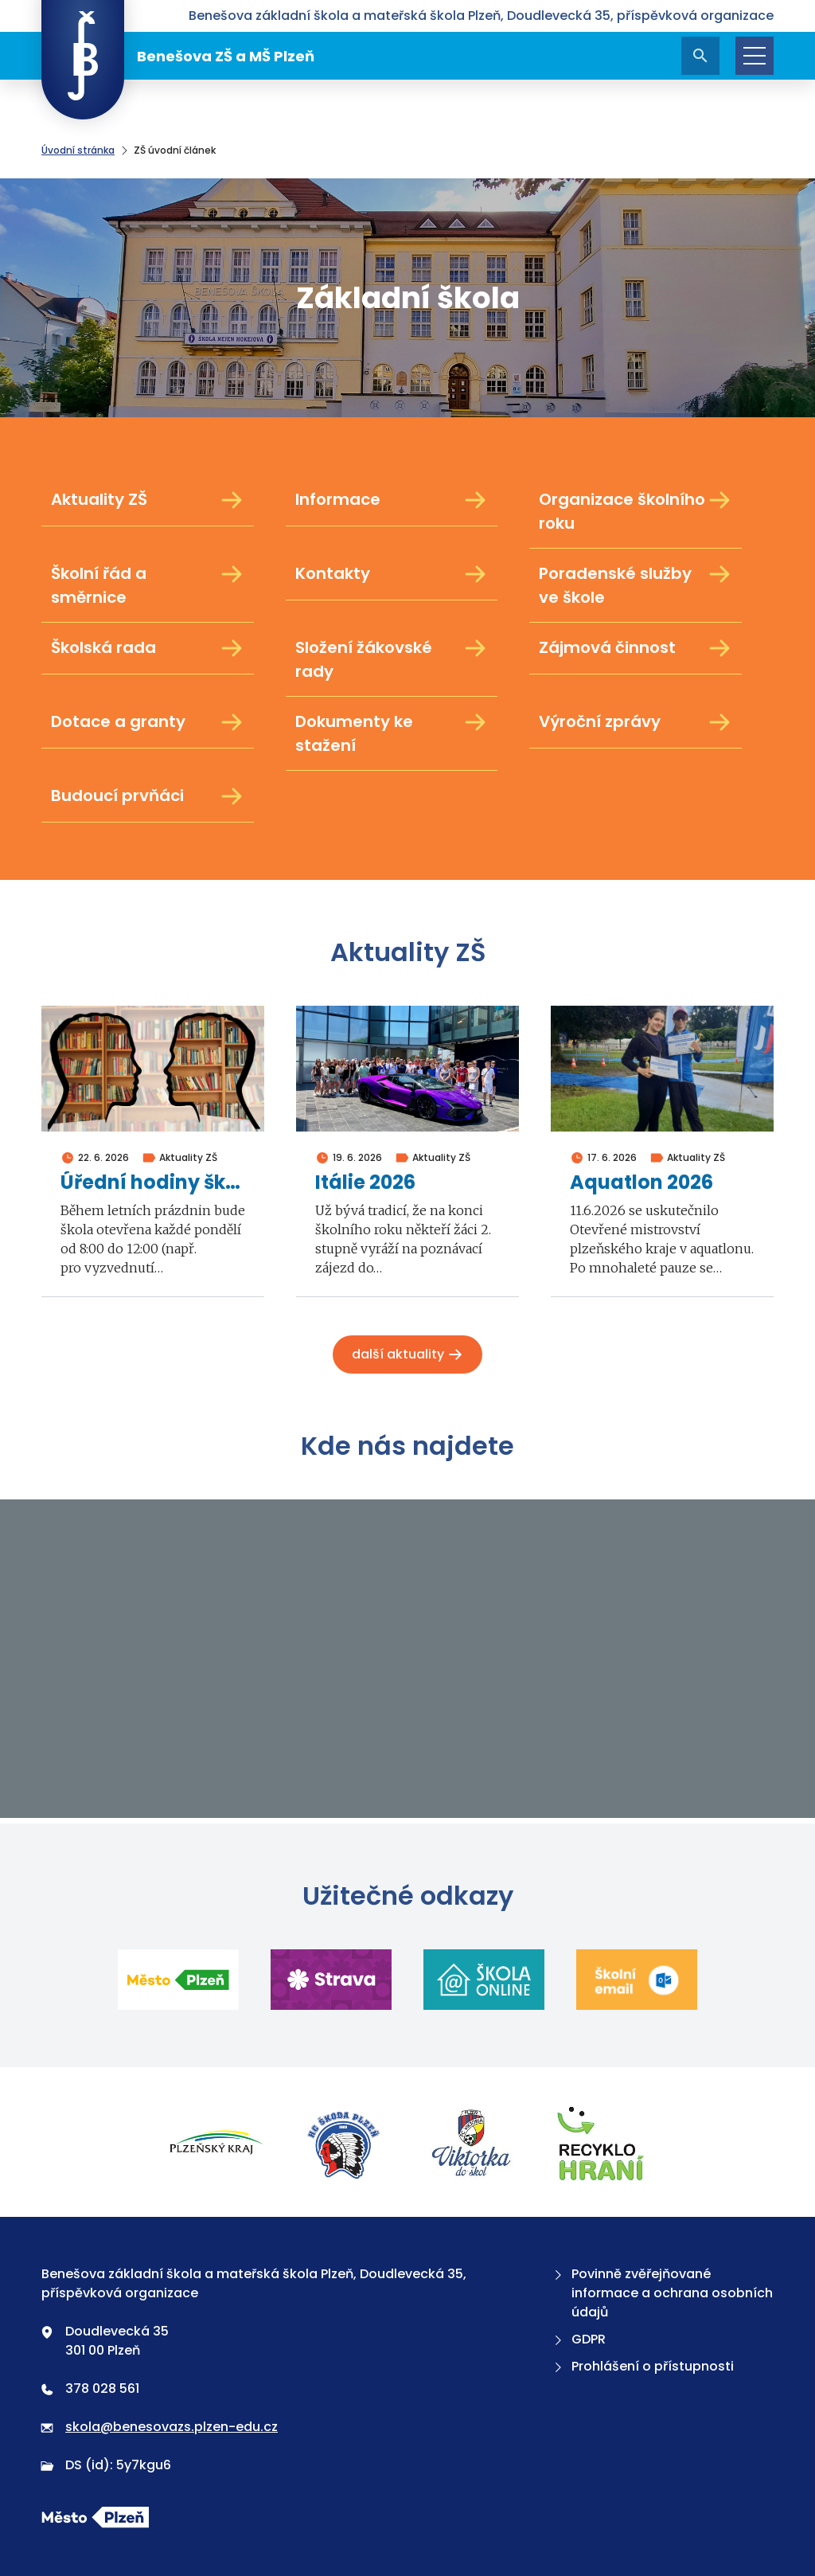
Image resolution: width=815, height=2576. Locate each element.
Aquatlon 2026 (641, 1182)
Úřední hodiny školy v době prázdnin (152, 1182)
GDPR (578, 2339)
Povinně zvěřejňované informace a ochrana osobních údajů (662, 2293)
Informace (392, 500)
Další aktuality (407, 1354)
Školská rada (147, 648)
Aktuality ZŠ (147, 500)
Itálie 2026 (365, 1182)
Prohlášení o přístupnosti (642, 2366)
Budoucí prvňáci (147, 796)
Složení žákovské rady (392, 658)
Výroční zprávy (635, 722)
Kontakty (392, 574)
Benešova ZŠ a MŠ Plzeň (177, 56)
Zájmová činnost (635, 648)
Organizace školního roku (635, 510)
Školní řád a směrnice (147, 584)
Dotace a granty (147, 722)
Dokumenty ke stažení (392, 732)
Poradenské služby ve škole (635, 584)
